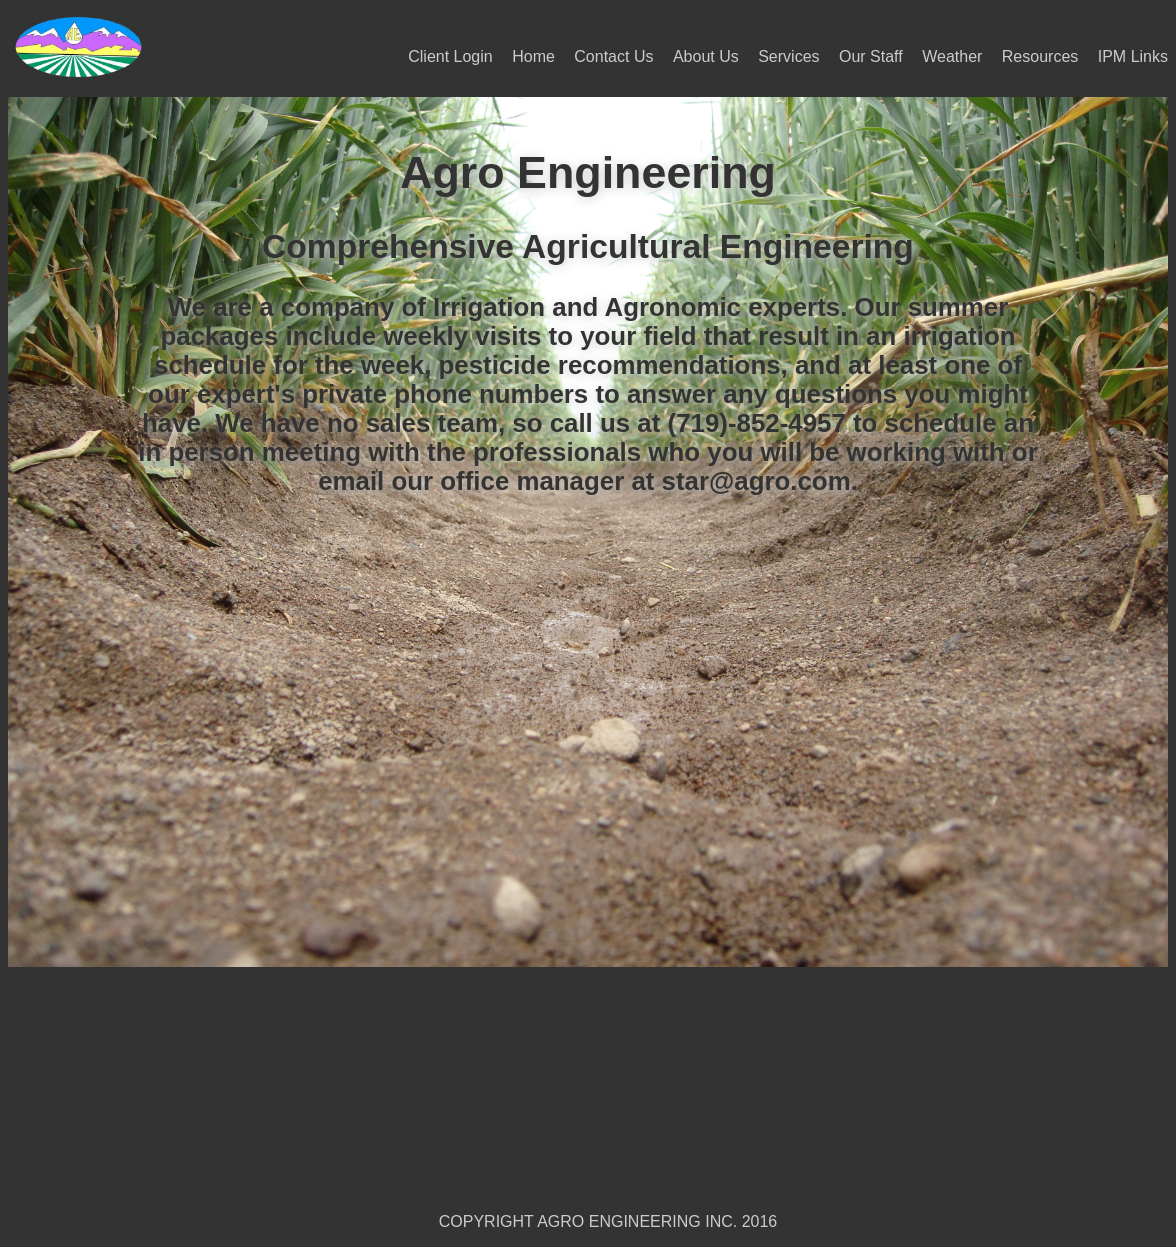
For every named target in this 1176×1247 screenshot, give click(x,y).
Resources (1040, 56)
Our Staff (871, 56)
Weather (952, 56)
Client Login (450, 56)
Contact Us (613, 56)
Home (533, 56)
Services (788, 56)
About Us (706, 56)
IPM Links (1133, 56)
